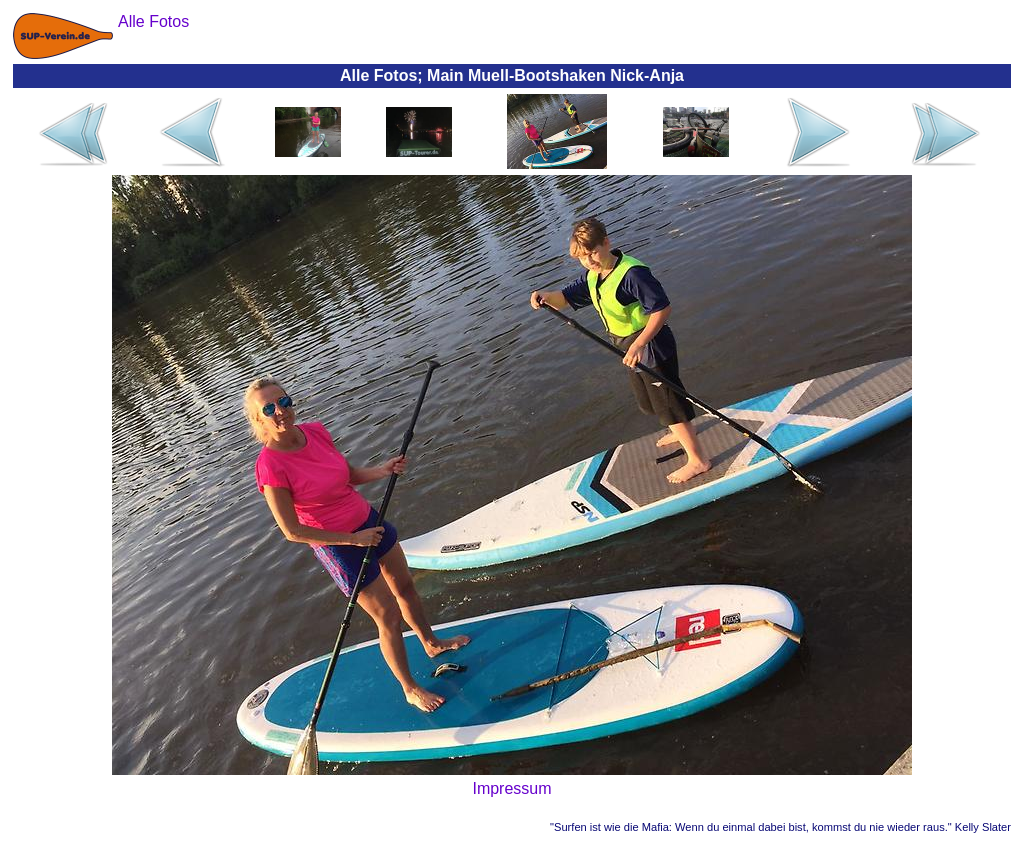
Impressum (511, 788)
